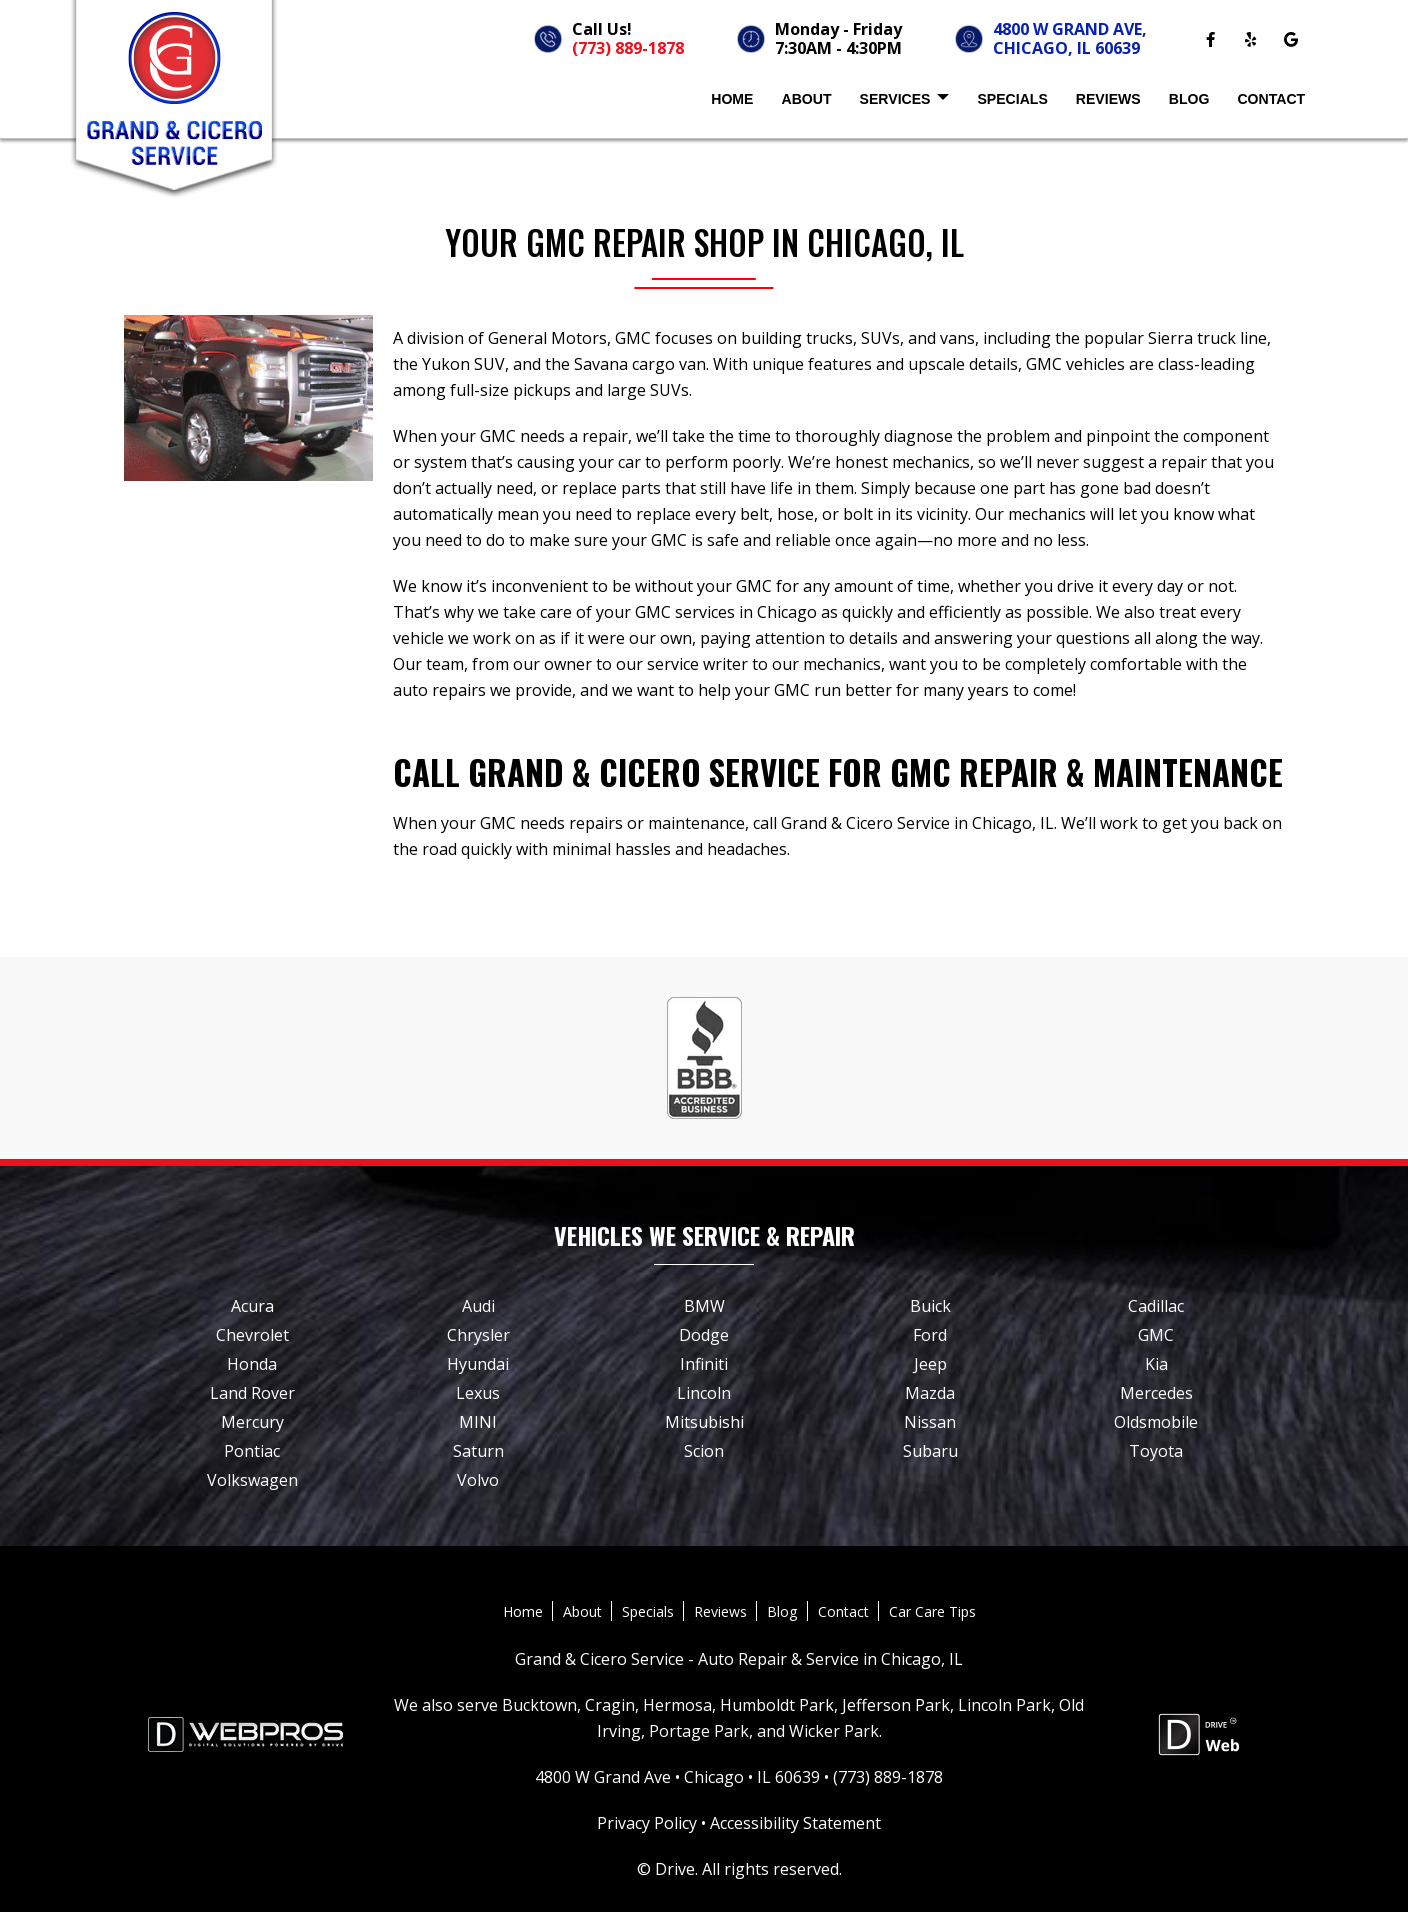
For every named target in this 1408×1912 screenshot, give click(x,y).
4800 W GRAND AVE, (1070, 29)
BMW (704, 1306)
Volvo (478, 1480)
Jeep (930, 1364)
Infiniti (704, 1364)
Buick (930, 1306)
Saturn (478, 1451)
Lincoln (704, 1393)
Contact (1271, 99)
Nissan (930, 1422)
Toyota (1156, 1451)
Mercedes (1156, 1393)
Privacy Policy (647, 1823)
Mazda (930, 1393)
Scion (704, 1451)
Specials (1012, 99)
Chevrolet (252, 1335)
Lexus (478, 1393)
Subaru (930, 1451)
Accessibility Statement (795, 1823)
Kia (1156, 1364)
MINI (478, 1422)
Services (905, 100)
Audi (478, 1306)
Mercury (252, 1422)
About (806, 99)
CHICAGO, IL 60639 (1066, 48)
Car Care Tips (932, 1611)
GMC (1156, 1335)
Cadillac (1156, 1306)
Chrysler (478, 1335)
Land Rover (252, 1393)
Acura (252, 1306)
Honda (252, 1364)
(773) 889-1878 (628, 48)
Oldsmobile (1156, 1422)
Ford (930, 1335)
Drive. (676, 1869)
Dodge (704, 1335)
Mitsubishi (704, 1422)
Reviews (1108, 99)
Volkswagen (252, 1480)
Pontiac (252, 1451)
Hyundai (478, 1364)
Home (732, 99)
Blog (1189, 99)
